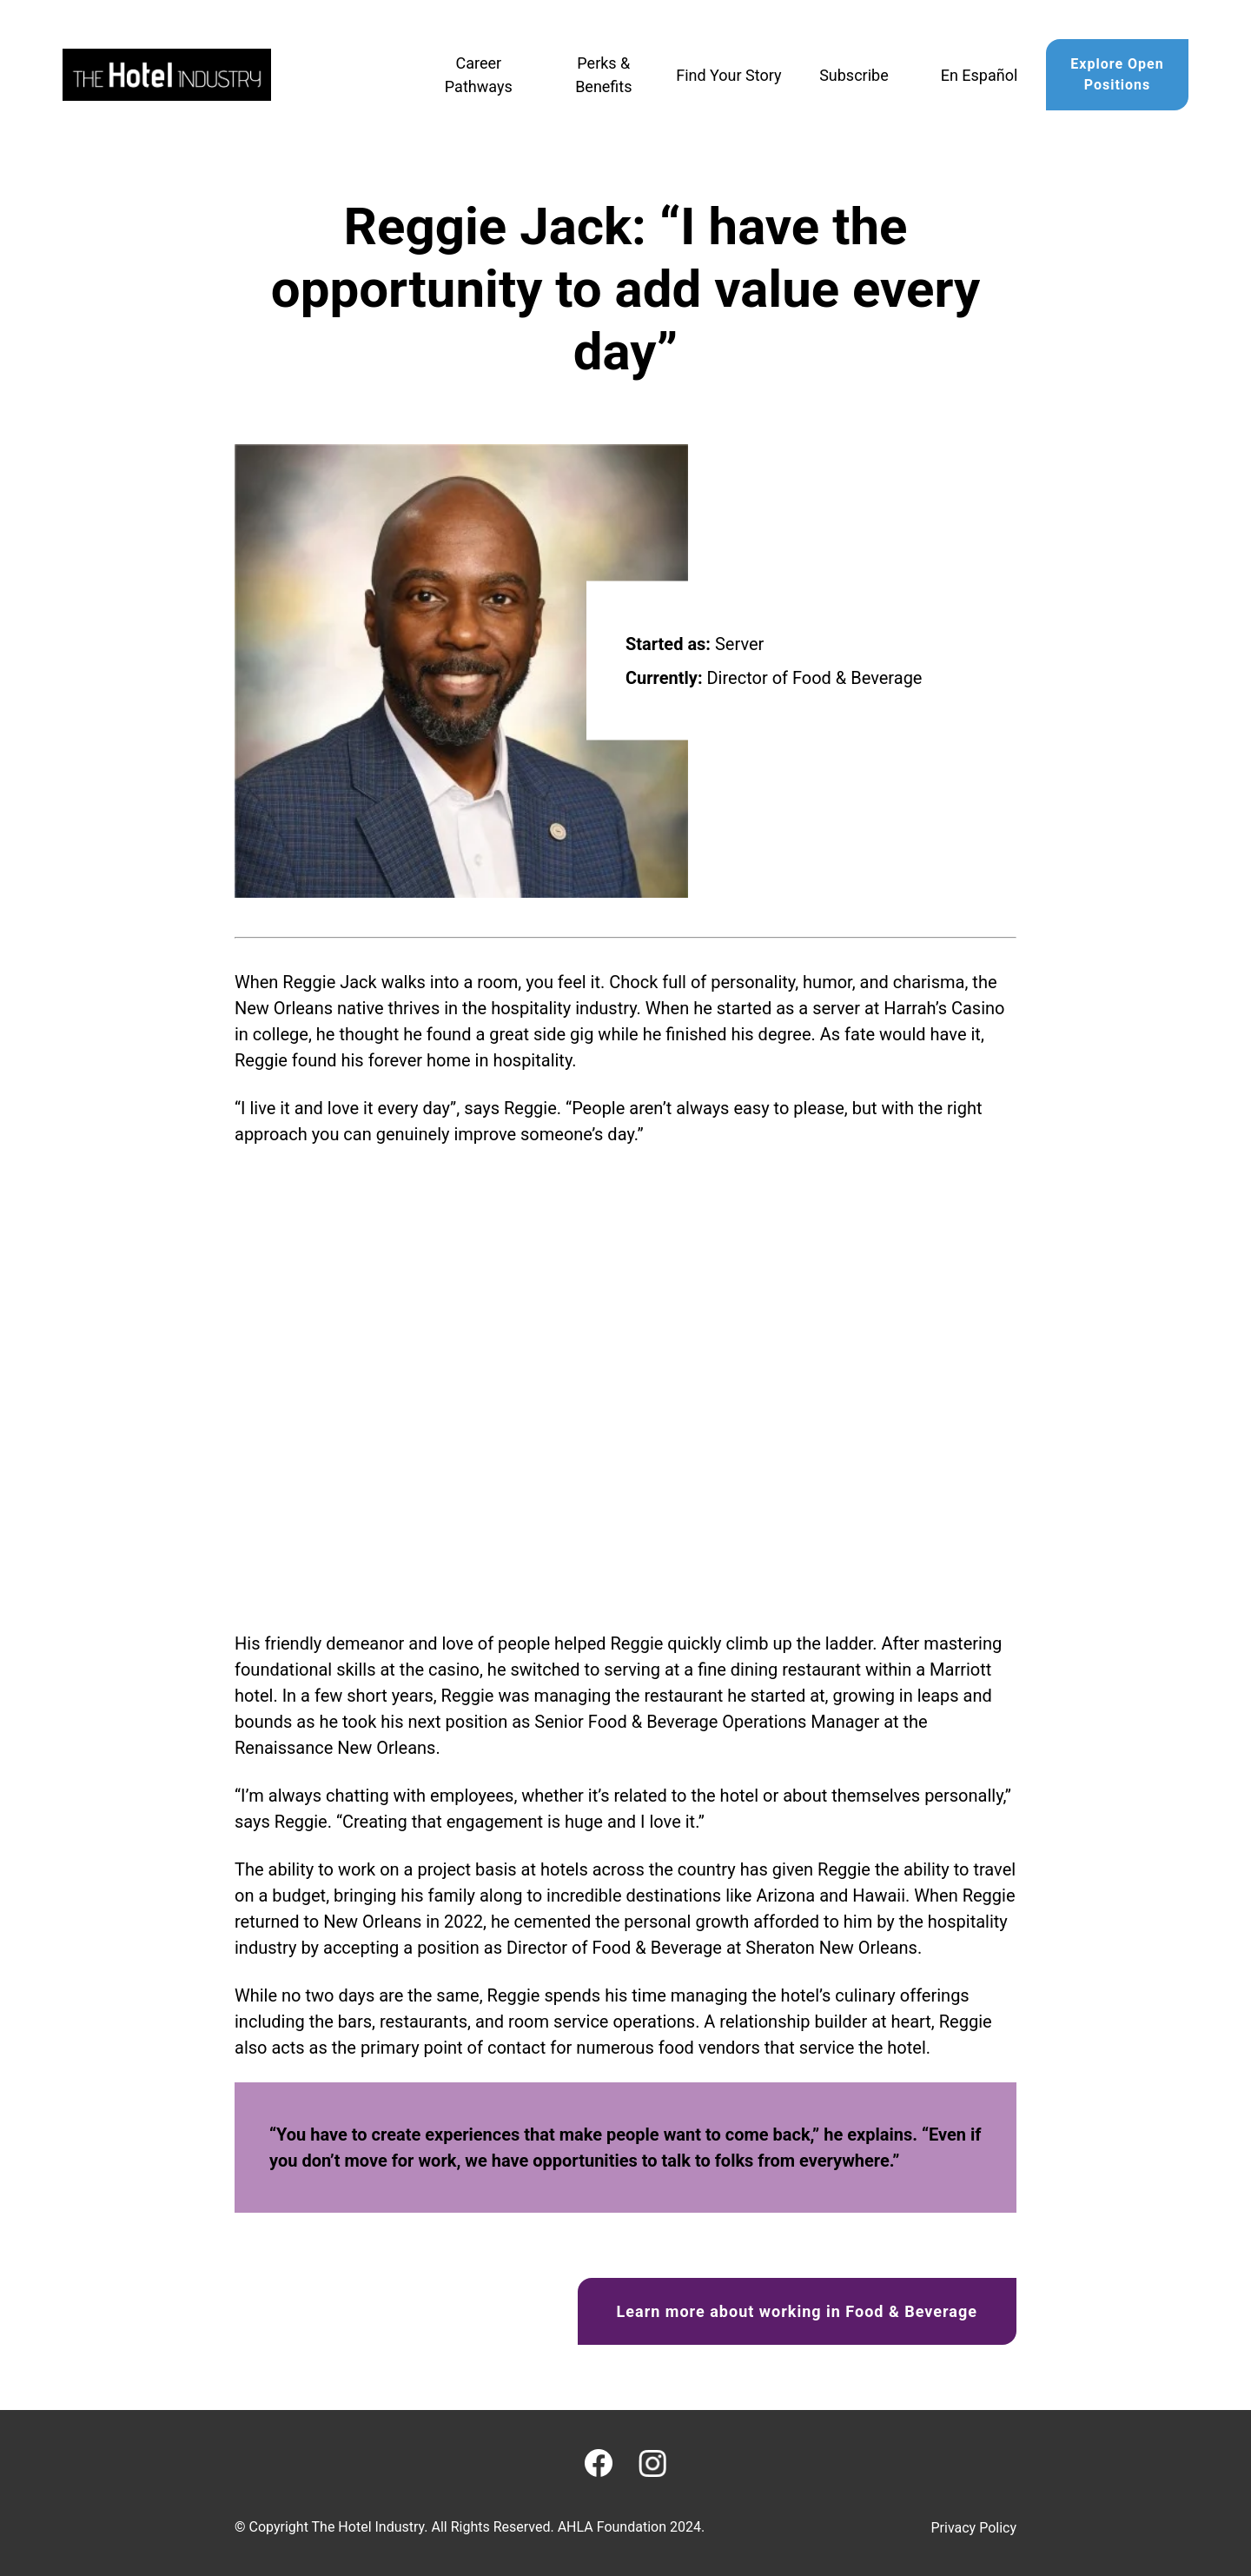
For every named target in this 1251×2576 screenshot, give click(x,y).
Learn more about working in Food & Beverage (797, 2311)
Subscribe (854, 75)
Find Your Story (728, 75)
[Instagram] (652, 2463)
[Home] (167, 75)
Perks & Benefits (603, 75)
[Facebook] (598, 2463)
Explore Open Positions (1116, 74)
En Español (979, 75)
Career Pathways (479, 75)
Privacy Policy (974, 2528)
